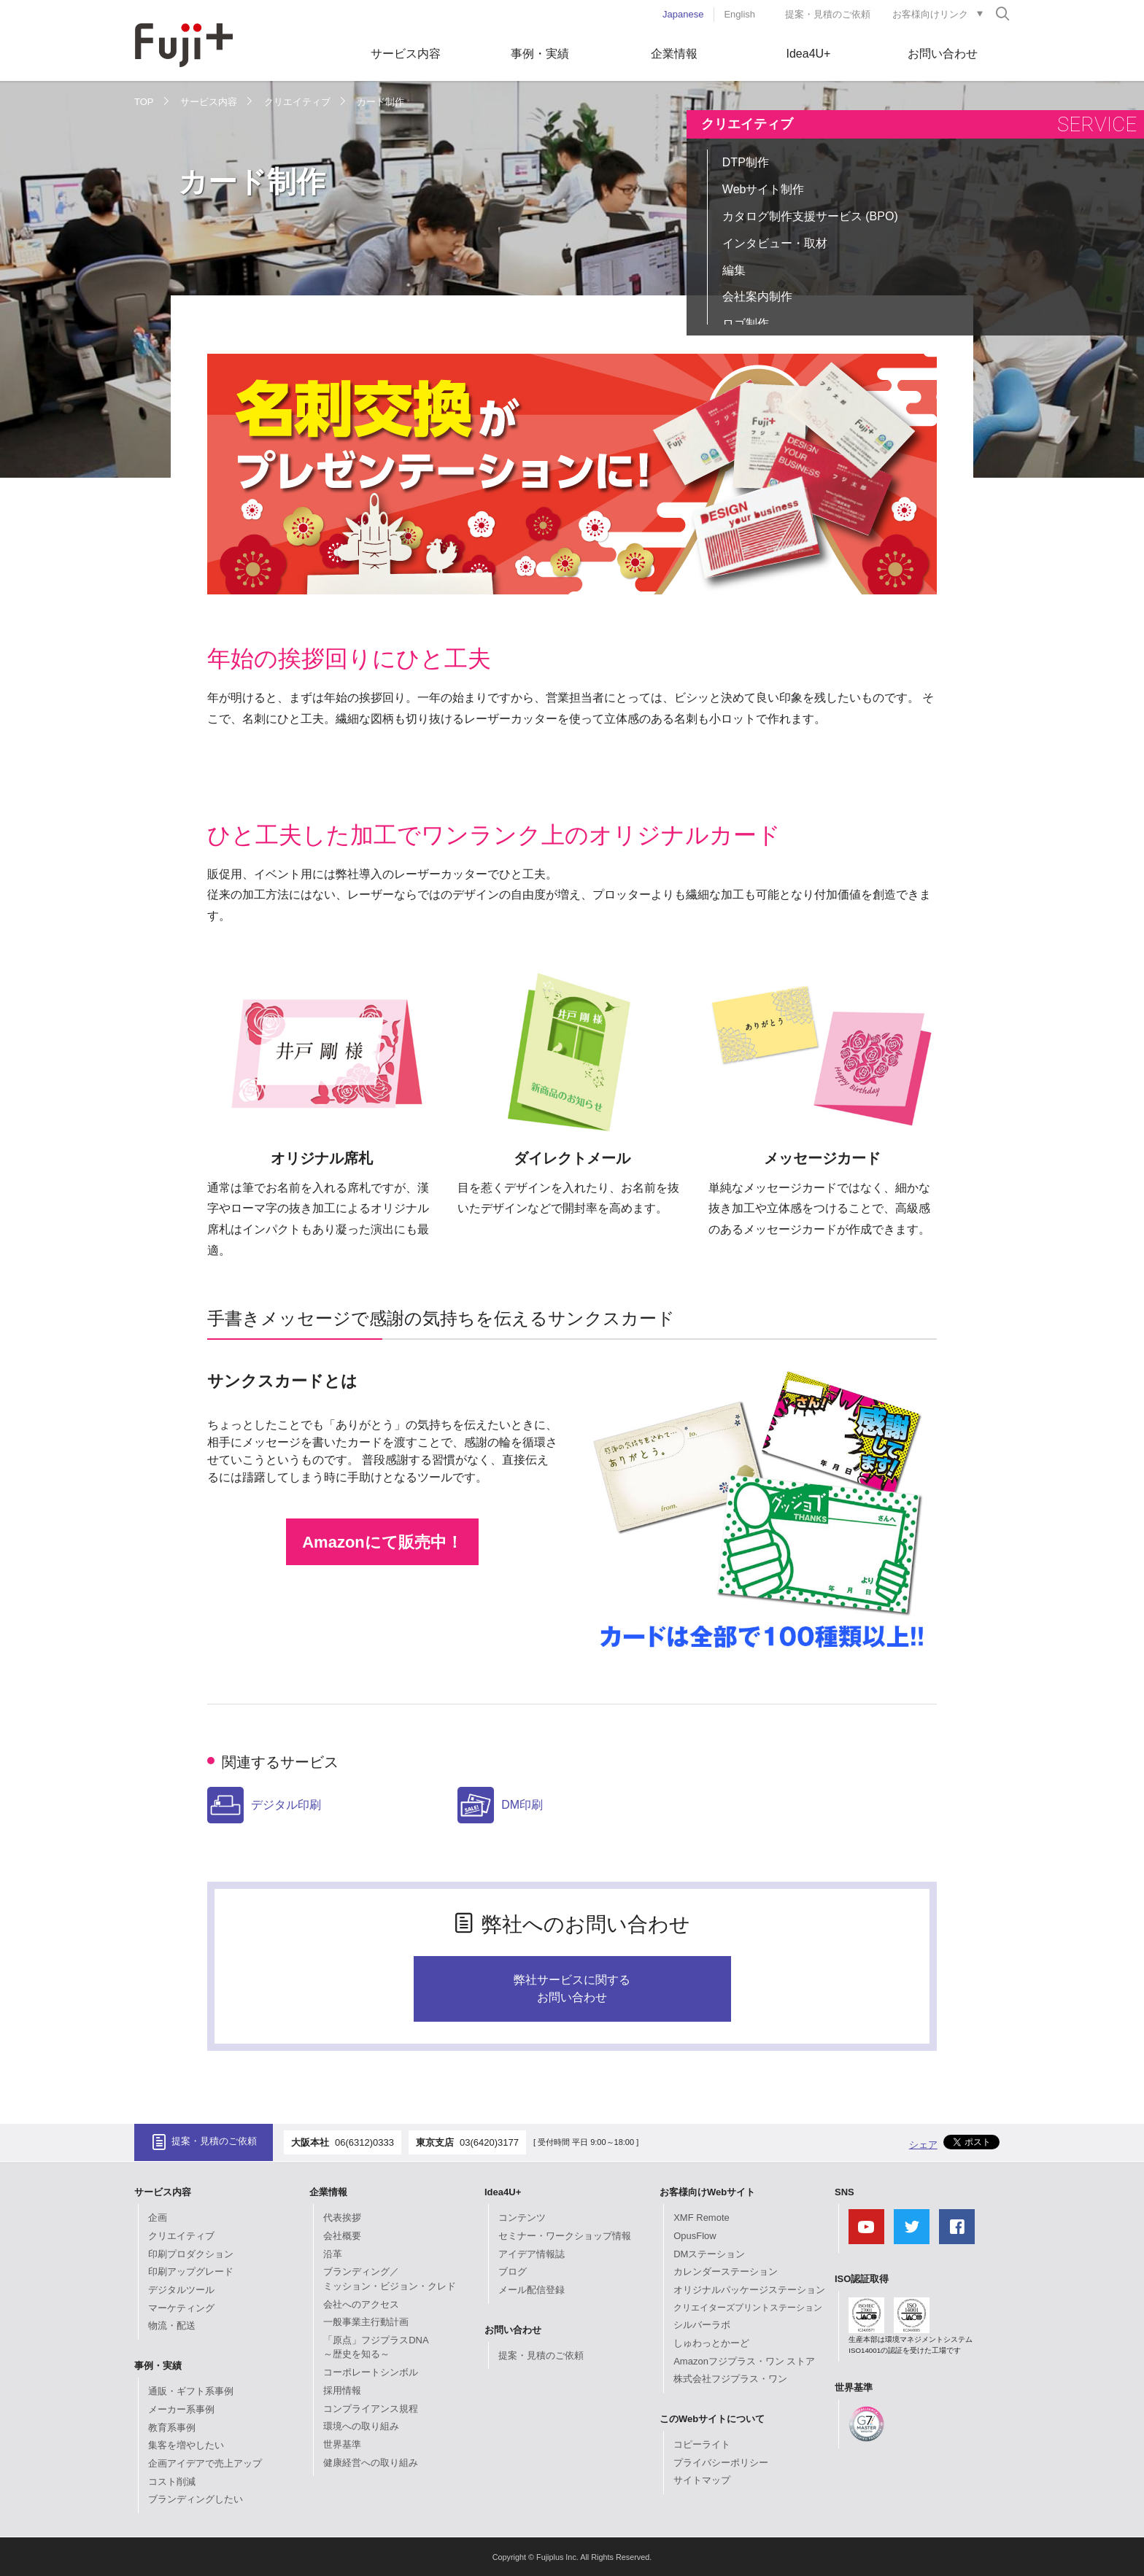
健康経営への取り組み (370, 2462)
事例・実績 (540, 53)
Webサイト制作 (763, 189)
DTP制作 (745, 162)
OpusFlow (694, 2235)
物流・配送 (172, 2325)
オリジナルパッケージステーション (749, 2289)
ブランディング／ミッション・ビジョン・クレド (389, 2279)
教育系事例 (172, 2427)
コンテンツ (522, 2217)
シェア (923, 2144)
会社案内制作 (757, 296)
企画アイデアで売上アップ (205, 2463)
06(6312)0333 (364, 2142)
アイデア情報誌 (531, 2254)
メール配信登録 (531, 2289)
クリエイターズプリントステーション (747, 2308)
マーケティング (181, 2308)
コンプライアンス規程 (370, 2408)
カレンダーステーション (725, 2271)
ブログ (512, 2271)
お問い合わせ (943, 53)
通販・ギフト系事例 (190, 2391)
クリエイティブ (297, 101)
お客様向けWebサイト (707, 2192)
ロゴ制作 (745, 323)
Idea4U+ (808, 53)
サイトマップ (701, 2480)
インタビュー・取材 (774, 243)
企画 (157, 2217)
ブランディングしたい (195, 2499)
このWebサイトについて (712, 2418)
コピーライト (701, 2444)
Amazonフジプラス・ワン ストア (744, 2361)
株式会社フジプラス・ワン (730, 2378)
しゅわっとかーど (711, 2343)
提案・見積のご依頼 (827, 14)
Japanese (682, 14)
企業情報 (674, 53)
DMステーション (709, 2254)
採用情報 (342, 2390)
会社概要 (342, 2235)
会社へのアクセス (361, 2304)
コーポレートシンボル (370, 2372)
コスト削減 (172, 2481)
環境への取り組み (361, 2426)
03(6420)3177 (489, 2142)
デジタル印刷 (264, 1805)
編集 (734, 270)
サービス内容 (406, 53)
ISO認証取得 (862, 2278)
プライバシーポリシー (720, 2462)
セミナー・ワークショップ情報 (564, 2235)
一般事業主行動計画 (366, 2321)
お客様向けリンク (930, 14)
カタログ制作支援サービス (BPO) (810, 216)
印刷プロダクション (190, 2254)
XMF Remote (701, 2217)
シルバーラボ (701, 2324)
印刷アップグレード (190, 2271)
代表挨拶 (342, 2217)
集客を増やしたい (186, 2445)
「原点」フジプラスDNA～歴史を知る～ (375, 2347)
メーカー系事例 (181, 2409)
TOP (144, 101)
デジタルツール (181, 2289)
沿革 (332, 2254)
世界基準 (342, 2444)
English (739, 14)
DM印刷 (500, 1805)
